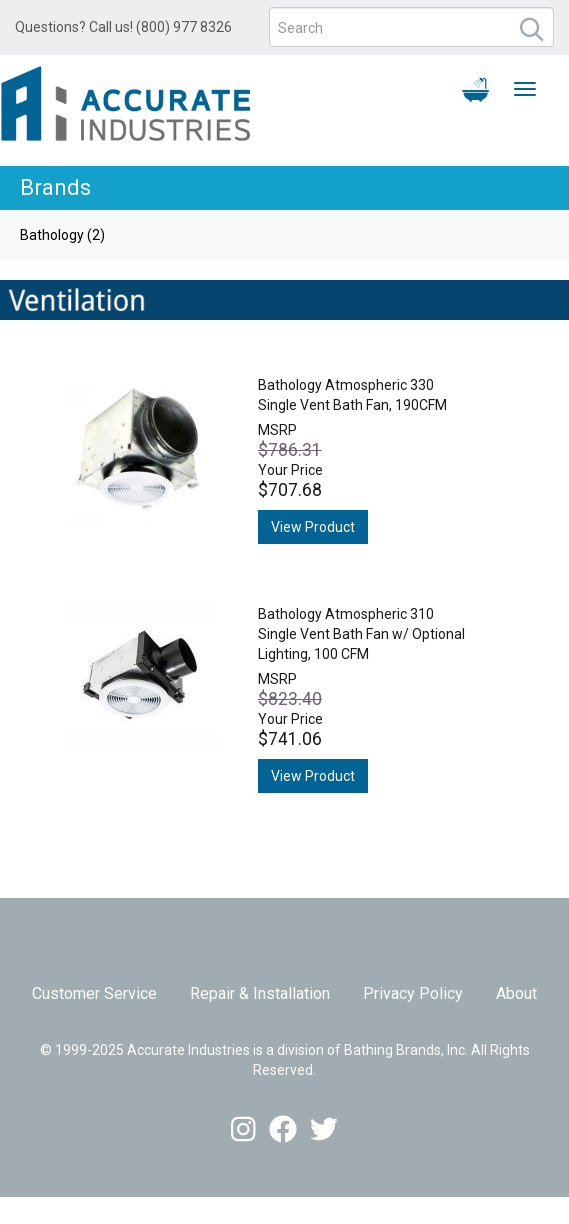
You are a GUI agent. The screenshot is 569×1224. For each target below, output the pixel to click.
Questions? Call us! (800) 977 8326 (123, 27)
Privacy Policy (413, 993)
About (516, 993)
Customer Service (94, 993)
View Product (313, 527)
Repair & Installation (260, 993)
